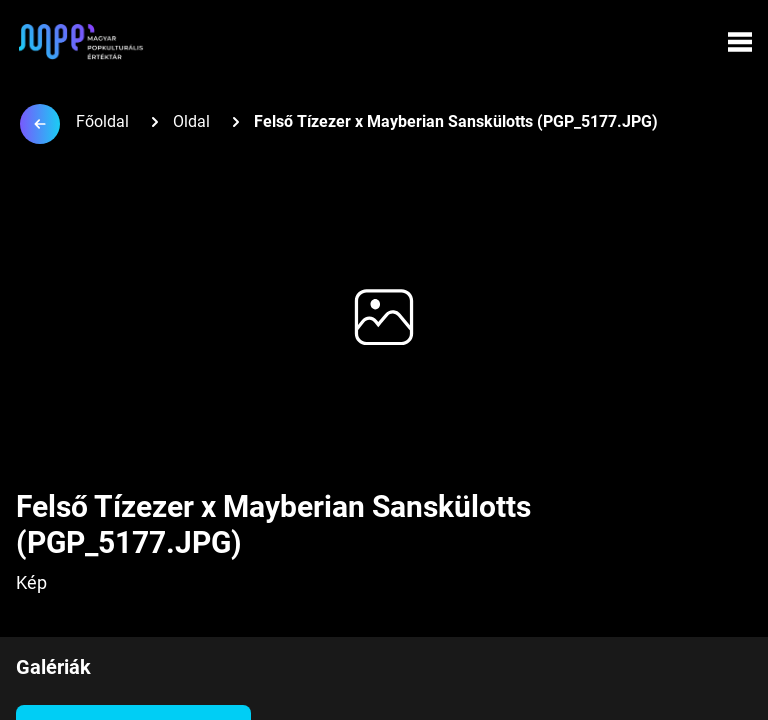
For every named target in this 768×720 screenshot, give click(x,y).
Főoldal (102, 121)
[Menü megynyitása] (740, 42)
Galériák (53, 667)
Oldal (191, 121)
